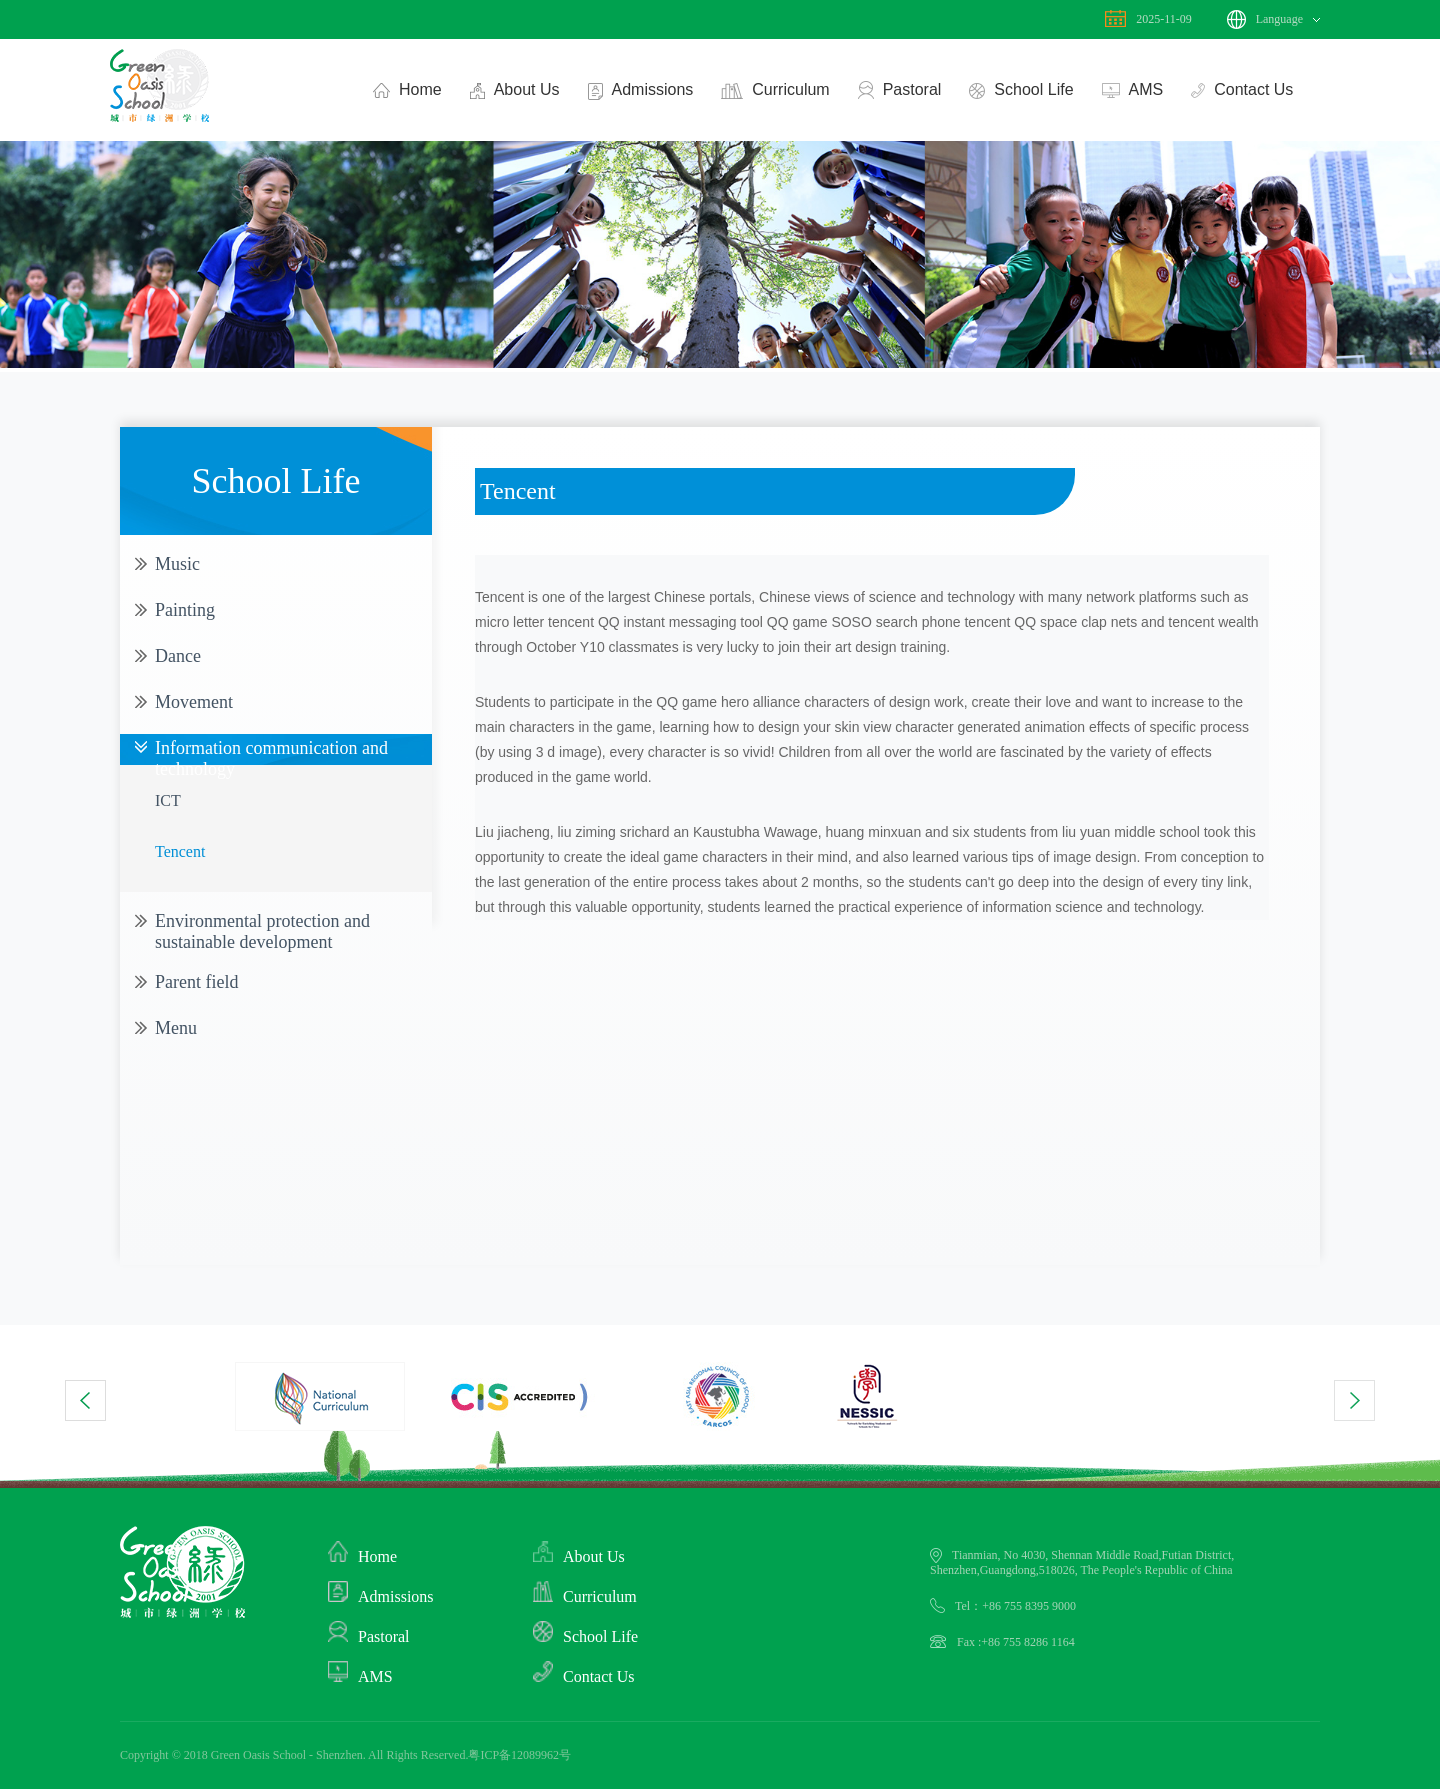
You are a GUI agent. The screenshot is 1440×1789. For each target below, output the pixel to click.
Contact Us (1237, 90)
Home (403, 90)
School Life (1016, 91)
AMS (1128, 90)
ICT (168, 800)
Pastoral (895, 91)
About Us (510, 91)
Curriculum (770, 91)
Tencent (180, 851)
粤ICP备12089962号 (519, 1755)
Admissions (636, 91)
